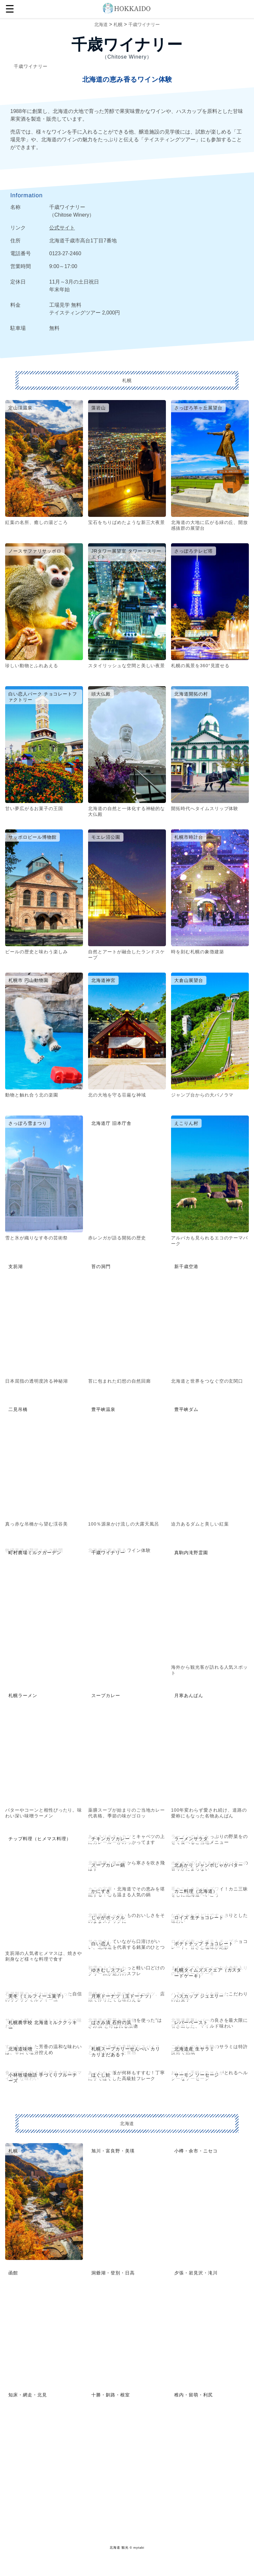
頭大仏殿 (101, 693)
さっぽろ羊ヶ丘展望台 (198, 407)
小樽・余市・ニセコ (196, 2150)
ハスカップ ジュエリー (199, 1996)
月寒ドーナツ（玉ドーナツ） (122, 1996)
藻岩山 (98, 407)
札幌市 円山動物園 (28, 980)
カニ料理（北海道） (196, 1891)
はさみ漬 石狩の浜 (111, 2022)
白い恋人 (101, 1943)
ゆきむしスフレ (108, 1970)
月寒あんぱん (188, 1695)
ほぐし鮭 (101, 2074)
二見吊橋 (18, 1409)
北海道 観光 (119, 2547)
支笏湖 (15, 1266)
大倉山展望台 (188, 980)
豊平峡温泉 (103, 1409)
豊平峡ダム (186, 1409)
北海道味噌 (20, 2048)
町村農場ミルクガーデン (34, 1552)
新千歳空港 (186, 1266)
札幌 (117, 24)
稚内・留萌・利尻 (193, 2394)
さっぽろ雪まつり (27, 1123)
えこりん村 (186, 1123)
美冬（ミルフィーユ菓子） (37, 1996)
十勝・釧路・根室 (110, 2394)
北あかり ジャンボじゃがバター (208, 1865)
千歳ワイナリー (144, 24)
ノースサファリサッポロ (34, 551)
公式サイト (62, 227)
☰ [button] (9, 9)
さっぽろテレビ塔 (193, 551)
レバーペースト (191, 2022)
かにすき (101, 1891)
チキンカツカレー (110, 1838)
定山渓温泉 (20, 407)
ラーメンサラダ (191, 1838)
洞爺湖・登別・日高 (113, 2272)
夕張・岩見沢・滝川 (196, 2272)
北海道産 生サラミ (194, 2048)
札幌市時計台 (188, 837)
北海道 (101, 24)
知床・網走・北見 (27, 2394)
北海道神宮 (103, 980)
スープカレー (105, 1695)
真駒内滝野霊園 (191, 1552)
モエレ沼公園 (105, 837)
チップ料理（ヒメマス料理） (39, 1838)
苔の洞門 (101, 1266)
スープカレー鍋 (108, 1865)
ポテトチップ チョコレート (203, 1943)
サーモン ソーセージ (196, 2074)
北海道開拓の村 (191, 693)
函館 (13, 2272)
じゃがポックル (108, 1917)
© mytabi (137, 2547)
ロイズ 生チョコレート (199, 1917)
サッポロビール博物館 (32, 837)
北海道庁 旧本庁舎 (111, 1123)
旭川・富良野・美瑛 (113, 2150)
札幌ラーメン (22, 1695)
